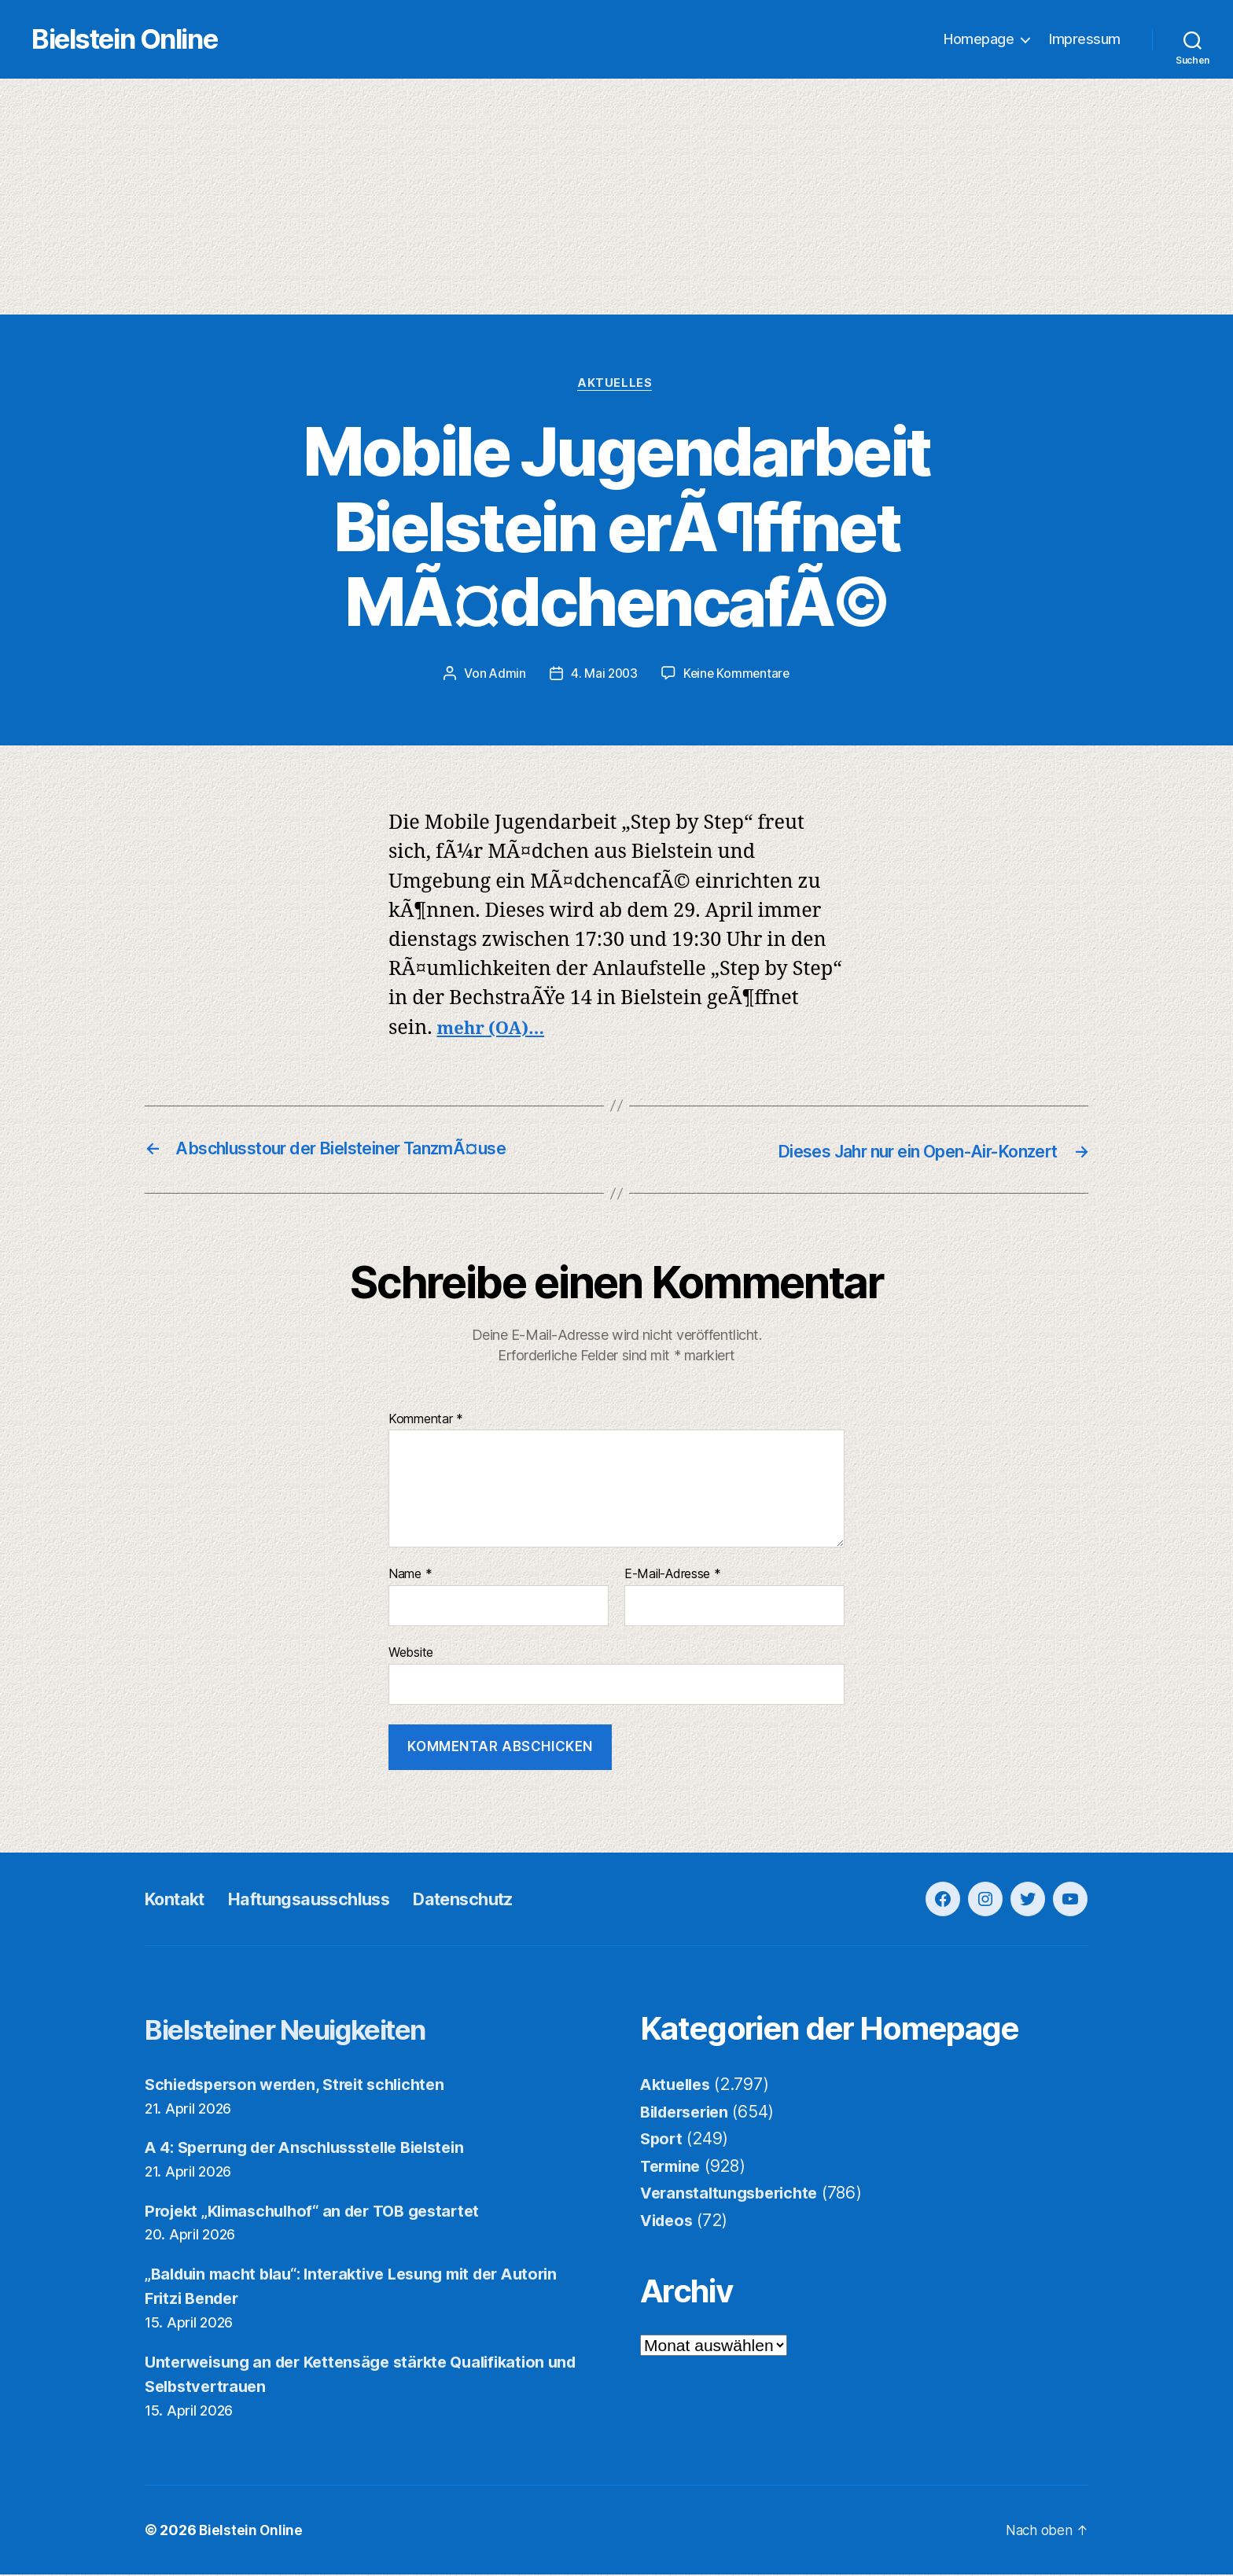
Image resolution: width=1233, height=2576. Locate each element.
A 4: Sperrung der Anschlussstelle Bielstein (317, 2148)
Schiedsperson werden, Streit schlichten (305, 2086)
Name (410, 1576)
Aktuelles (617, 385)
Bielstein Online (155, 39)
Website (410, 1654)
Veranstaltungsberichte (734, 2194)
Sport (662, 2140)
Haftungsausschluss (327, 1900)
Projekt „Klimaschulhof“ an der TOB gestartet (323, 2212)
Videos (668, 2222)
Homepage (979, 39)
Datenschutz (498, 1900)
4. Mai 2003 (603, 676)
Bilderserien (689, 2113)
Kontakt (179, 1900)
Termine (672, 2167)
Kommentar (425, 1421)
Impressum (1085, 39)
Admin (505, 676)
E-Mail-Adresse (672, 1576)
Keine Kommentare (738, 676)
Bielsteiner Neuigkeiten (310, 2030)
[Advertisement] (616, 197)
